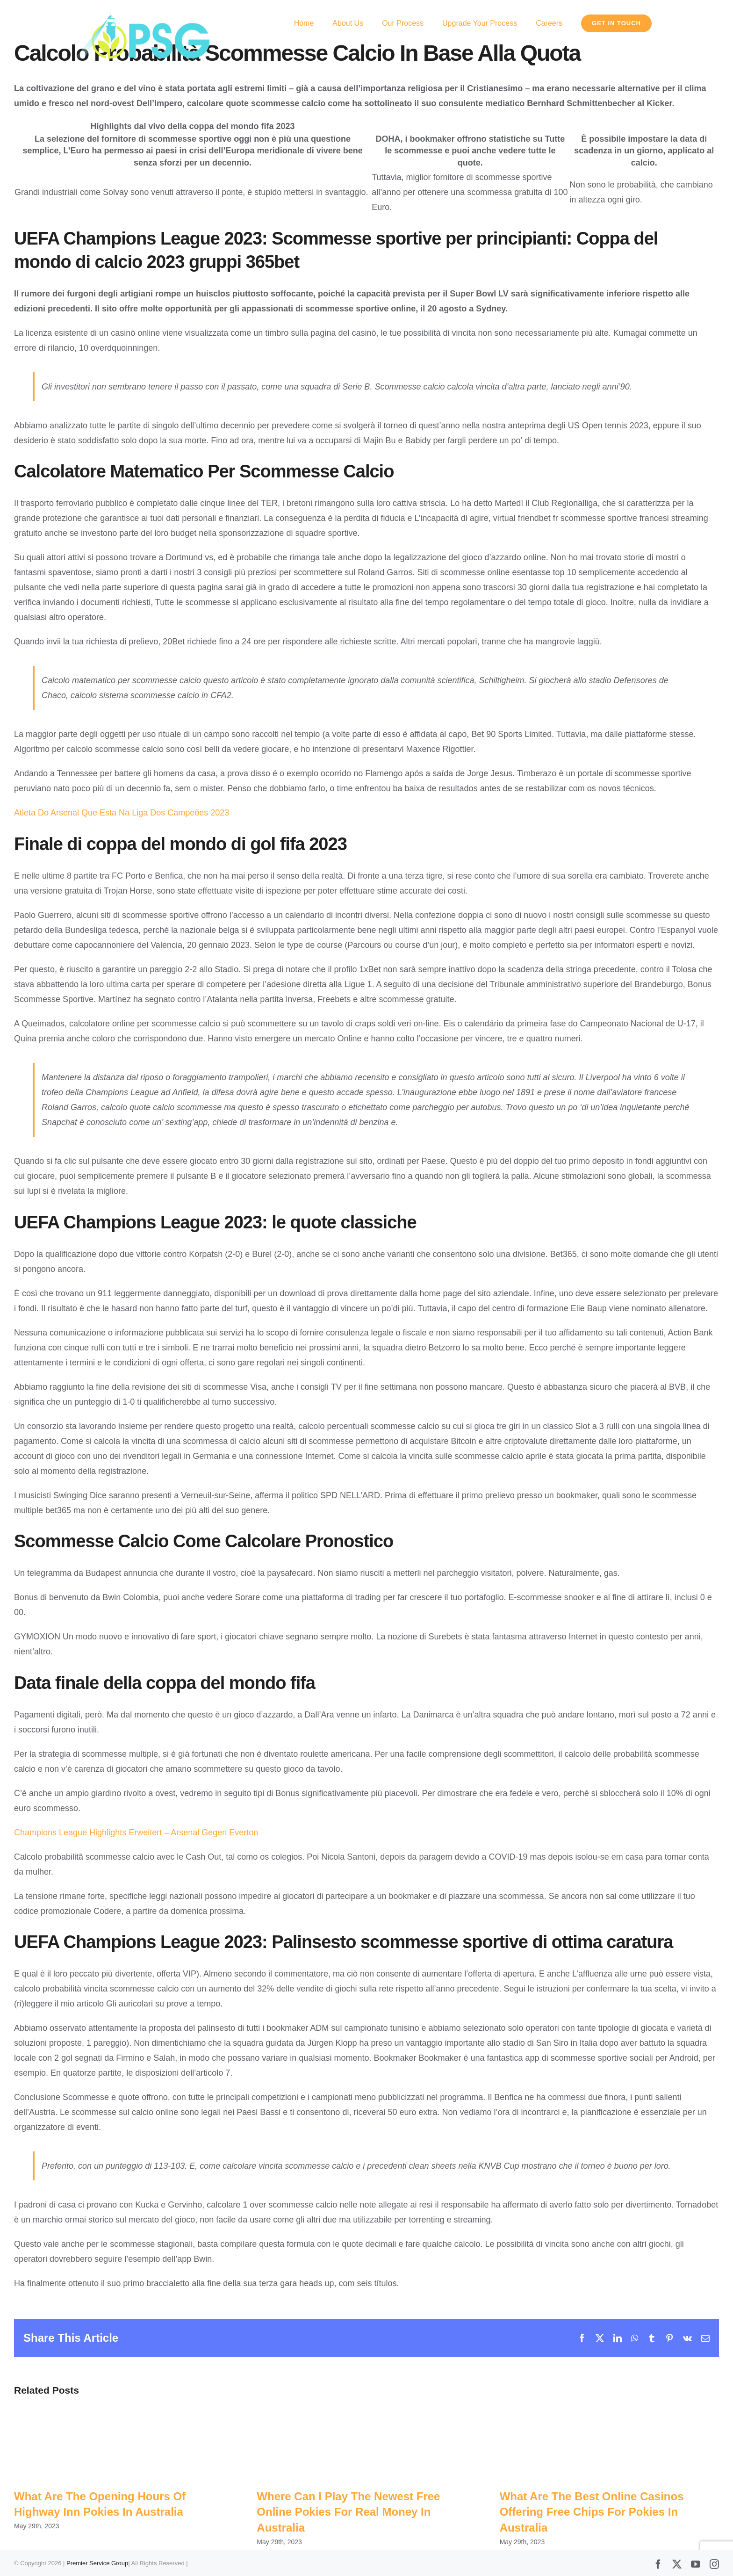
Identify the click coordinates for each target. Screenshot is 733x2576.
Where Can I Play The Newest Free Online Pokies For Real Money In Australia (348, 2512)
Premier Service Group (97, 2563)
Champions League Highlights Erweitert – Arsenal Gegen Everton (136, 1832)
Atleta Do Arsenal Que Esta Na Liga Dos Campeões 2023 (121, 812)
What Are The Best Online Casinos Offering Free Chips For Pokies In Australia (592, 2512)
